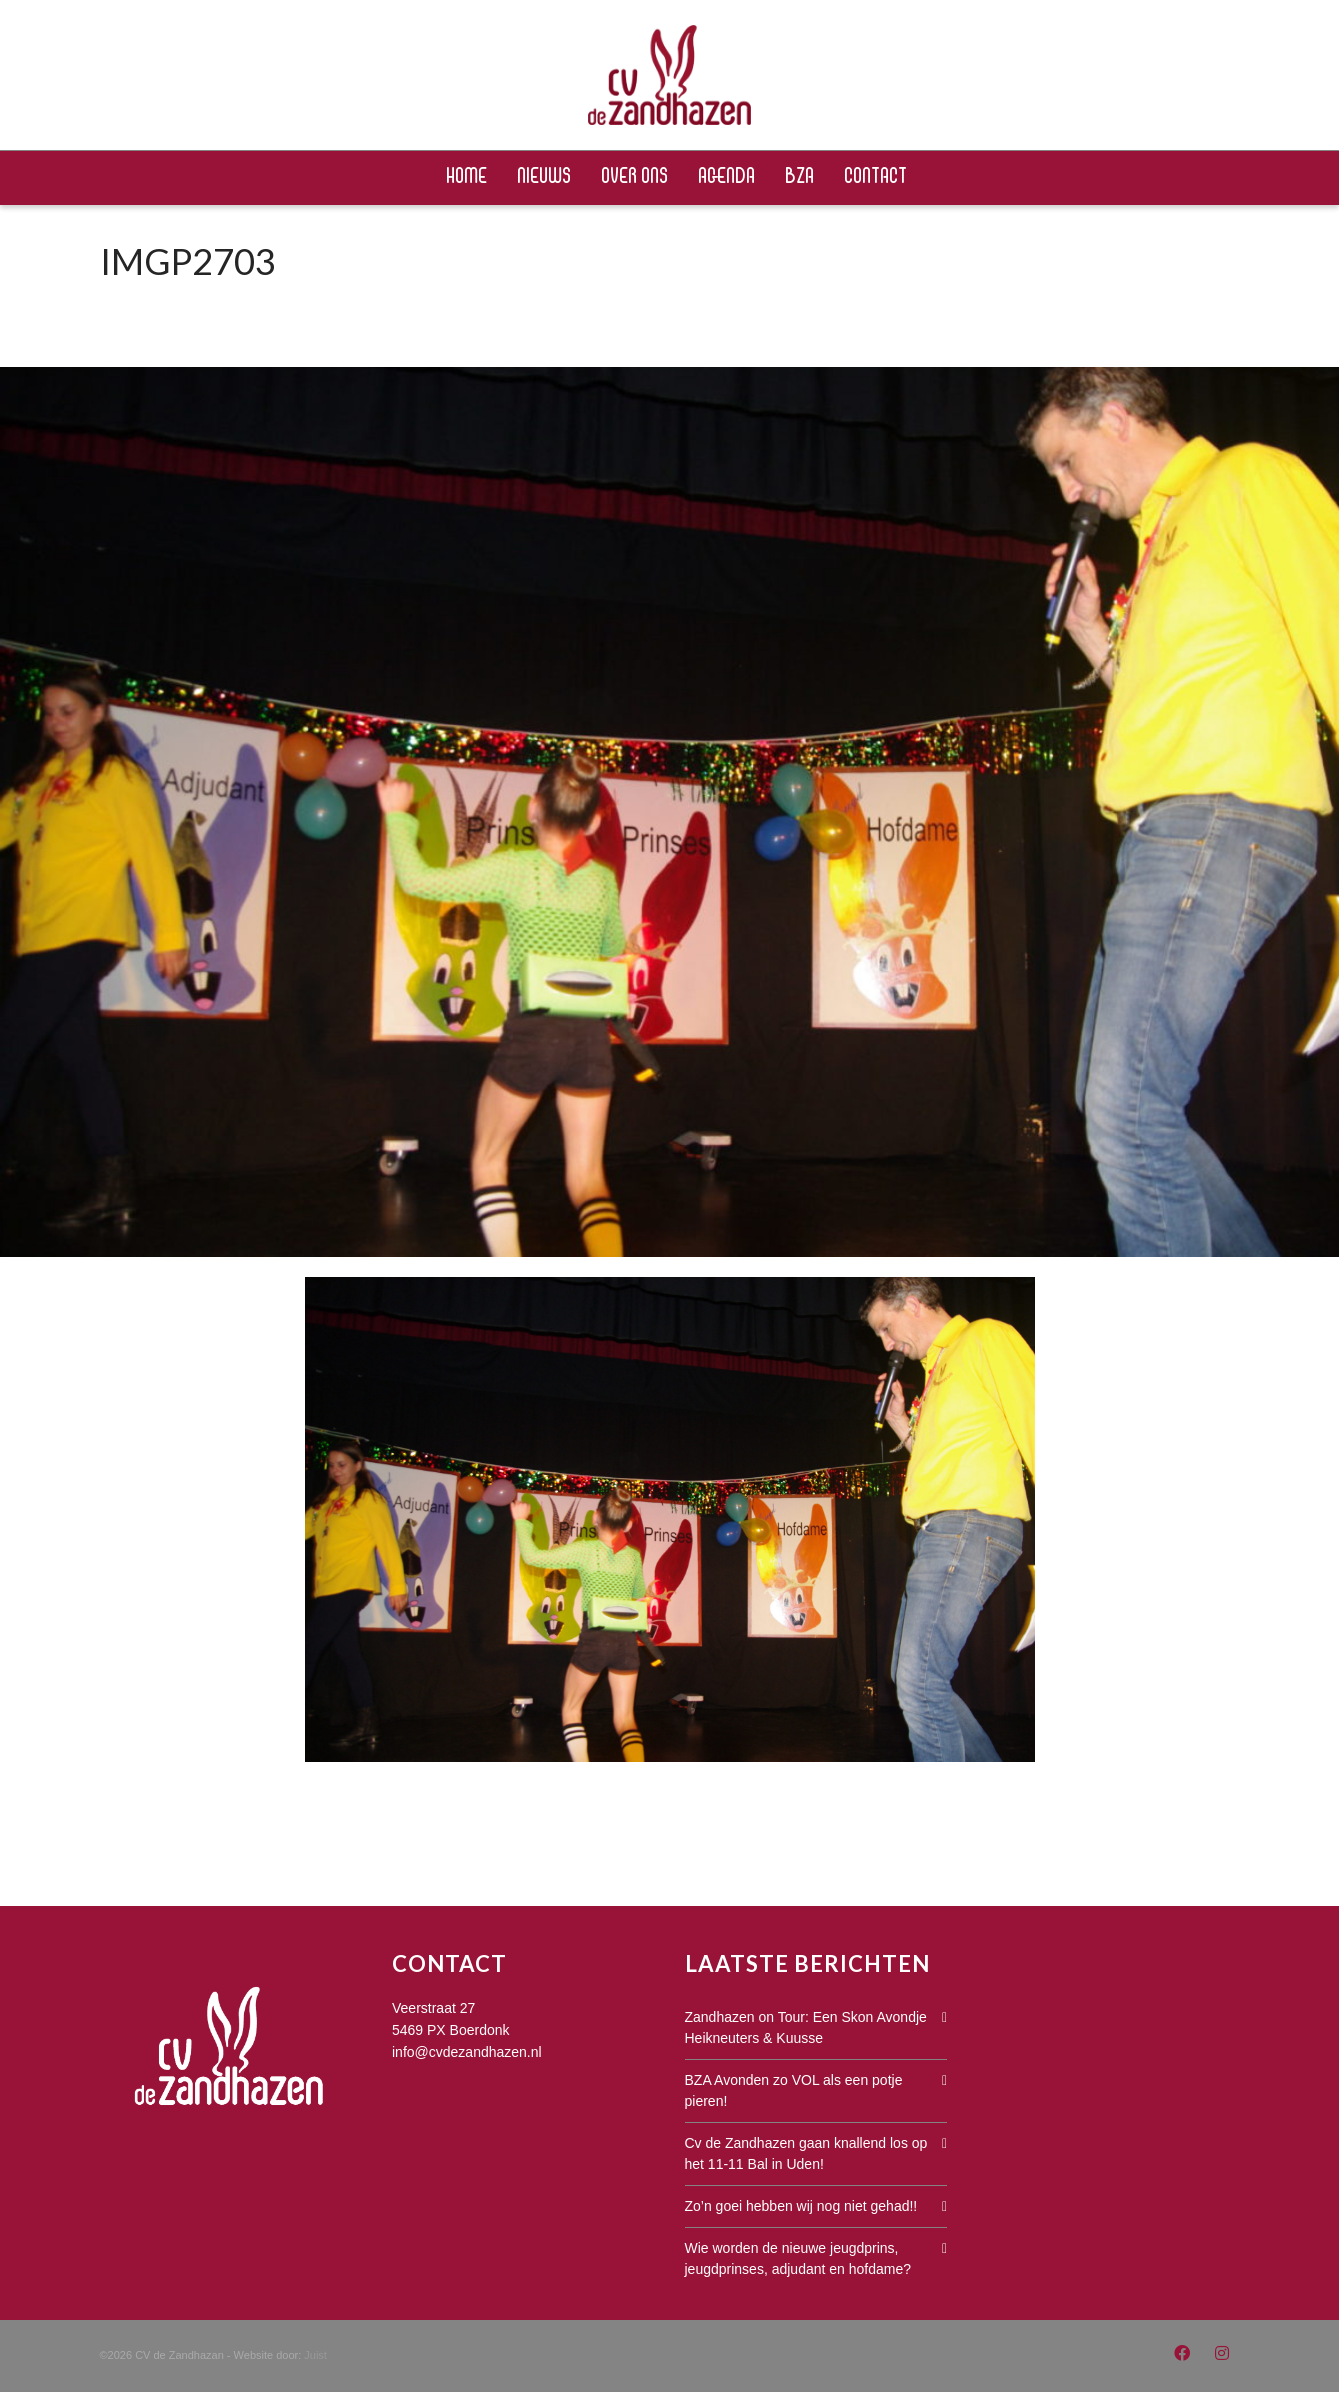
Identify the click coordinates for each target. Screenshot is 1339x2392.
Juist (315, 2355)
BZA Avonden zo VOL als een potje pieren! (794, 2090)
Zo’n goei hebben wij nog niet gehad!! (801, 2206)
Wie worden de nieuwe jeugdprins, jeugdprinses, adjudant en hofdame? (798, 2258)
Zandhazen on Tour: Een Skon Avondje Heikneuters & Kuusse (806, 2027)
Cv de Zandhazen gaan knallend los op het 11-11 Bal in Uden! (806, 2153)
